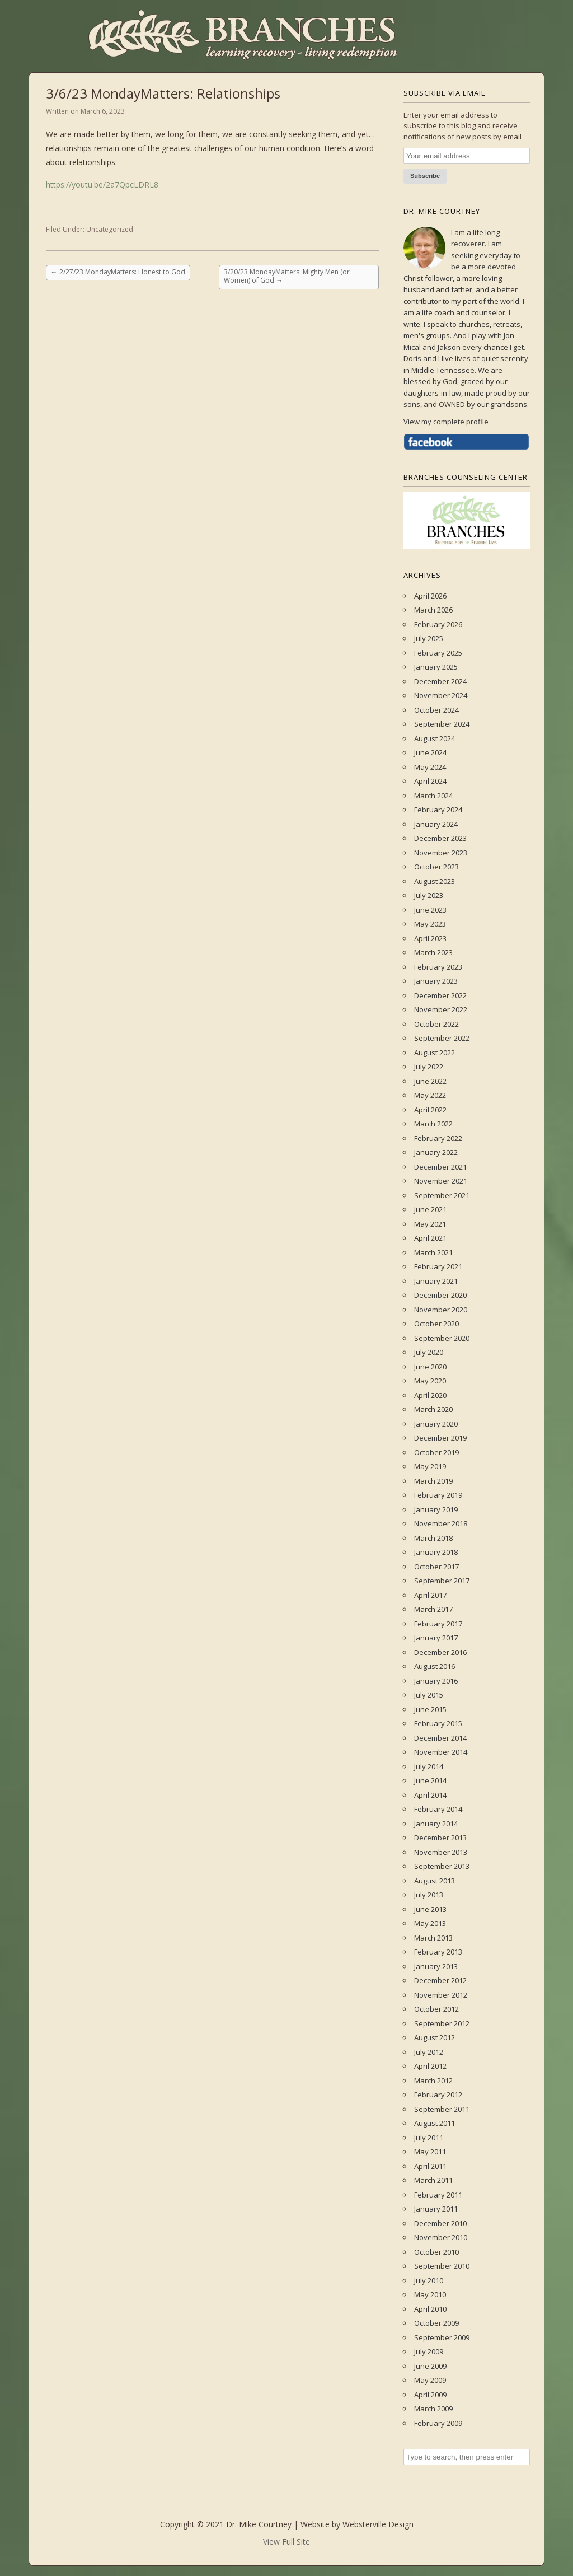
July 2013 (428, 1895)
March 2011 (433, 2180)
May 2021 (430, 1224)
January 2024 (436, 824)
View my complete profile (446, 422)
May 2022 (430, 1095)
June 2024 (430, 752)
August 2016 (434, 1666)
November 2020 (440, 1310)
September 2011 (441, 2109)
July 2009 (428, 2351)
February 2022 (438, 1138)
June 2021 (430, 1209)
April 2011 (430, 2166)
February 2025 (438, 653)
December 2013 (440, 1837)
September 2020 (441, 1338)
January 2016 (436, 1681)
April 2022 (430, 1110)
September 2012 (441, 2023)
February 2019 (438, 1495)
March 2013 (433, 1938)
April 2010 (430, 2309)
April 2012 (430, 2066)
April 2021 (430, 1238)
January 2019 (436, 1509)
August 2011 (434, 2123)
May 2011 (430, 2152)
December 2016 (440, 1652)
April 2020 (430, 1395)
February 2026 (438, 624)
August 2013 (434, 1881)
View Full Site (286, 2541)
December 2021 (440, 1167)
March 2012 (433, 2080)
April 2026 (430, 596)
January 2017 (436, 1638)
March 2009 (433, 2409)
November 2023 (440, 853)
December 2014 (440, 1738)
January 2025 (436, 667)
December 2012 (440, 1980)
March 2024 (433, 796)
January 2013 (436, 1966)
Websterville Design (378, 2524)
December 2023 (440, 838)
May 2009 (430, 2380)
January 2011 (436, 2209)
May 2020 (430, 1381)
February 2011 (438, 2195)
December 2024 (440, 681)
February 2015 (438, 1723)
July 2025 (428, 638)
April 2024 (430, 781)
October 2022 (436, 1024)
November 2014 (440, 1752)
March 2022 (433, 1124)
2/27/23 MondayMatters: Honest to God (118, 272)
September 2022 (441, 1038)
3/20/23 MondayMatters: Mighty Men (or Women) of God (287, 276)
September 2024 (441, 724)
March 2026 (433, 610)
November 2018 (440, 1523)
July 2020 (428, 1352)
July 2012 (428, 2052)
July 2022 (428, 1067)
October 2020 (436, 1324)
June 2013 (430, 1909)
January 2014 (436, 1823)
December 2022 (440, 995)
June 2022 (430, 1081)
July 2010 (428, 2280)
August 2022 (434, 1053)
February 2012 (438, 2094)
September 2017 (441, 1580)
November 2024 (440, 695)
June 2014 (430, 1780)
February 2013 (438, 1952)
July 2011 (428, 2138)
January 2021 (436, 1281)
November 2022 (440, 1009)
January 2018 (436, 1552)
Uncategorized (109, 229)
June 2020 (430, 1367)
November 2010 (440, 2237)
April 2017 (430, 1595)
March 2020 (433, 1409)
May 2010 (430, 2294)
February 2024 (438, 810)
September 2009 (441, 2337)
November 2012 (440, 1995)
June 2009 (430, 2366)
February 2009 (438, 2423)
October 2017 (436, 1567)
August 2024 (434, 738)
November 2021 (440, 1181)
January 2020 (436, 1424)
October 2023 (436, 867)
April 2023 (430, 938)
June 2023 (430, 910)
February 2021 (438, 1266)
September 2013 (441, 1866)
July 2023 (428, 895)
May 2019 (430, 1466)
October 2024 (436, 710)
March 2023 (433, 952)
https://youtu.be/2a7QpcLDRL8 (102, 184)
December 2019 (440, 1438)
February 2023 (438, 967)
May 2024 (430, 767)
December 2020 (440, 1295)
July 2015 (428, 1695)
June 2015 (430, 1709)
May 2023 (430, 924)
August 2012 (434, 2037)
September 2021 (441, 1195)
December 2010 (440, 2223)
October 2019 (436, 1452)
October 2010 (436, 2252)
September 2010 (441, 2266)
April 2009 (430, 2395)
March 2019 (433, 1481)
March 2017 (433, 1609)
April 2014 (430, 1795)
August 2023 (434, 881)
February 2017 (438, 1624)
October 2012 (436, 2009)
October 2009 (436, 2323)
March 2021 (433, 1252)
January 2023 (436, 981)
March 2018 (433, 1538)
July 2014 (428, 1766)
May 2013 (430, 1923)
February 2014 (438, 1809)
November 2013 (440, 1852)
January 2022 (436, 1152)
